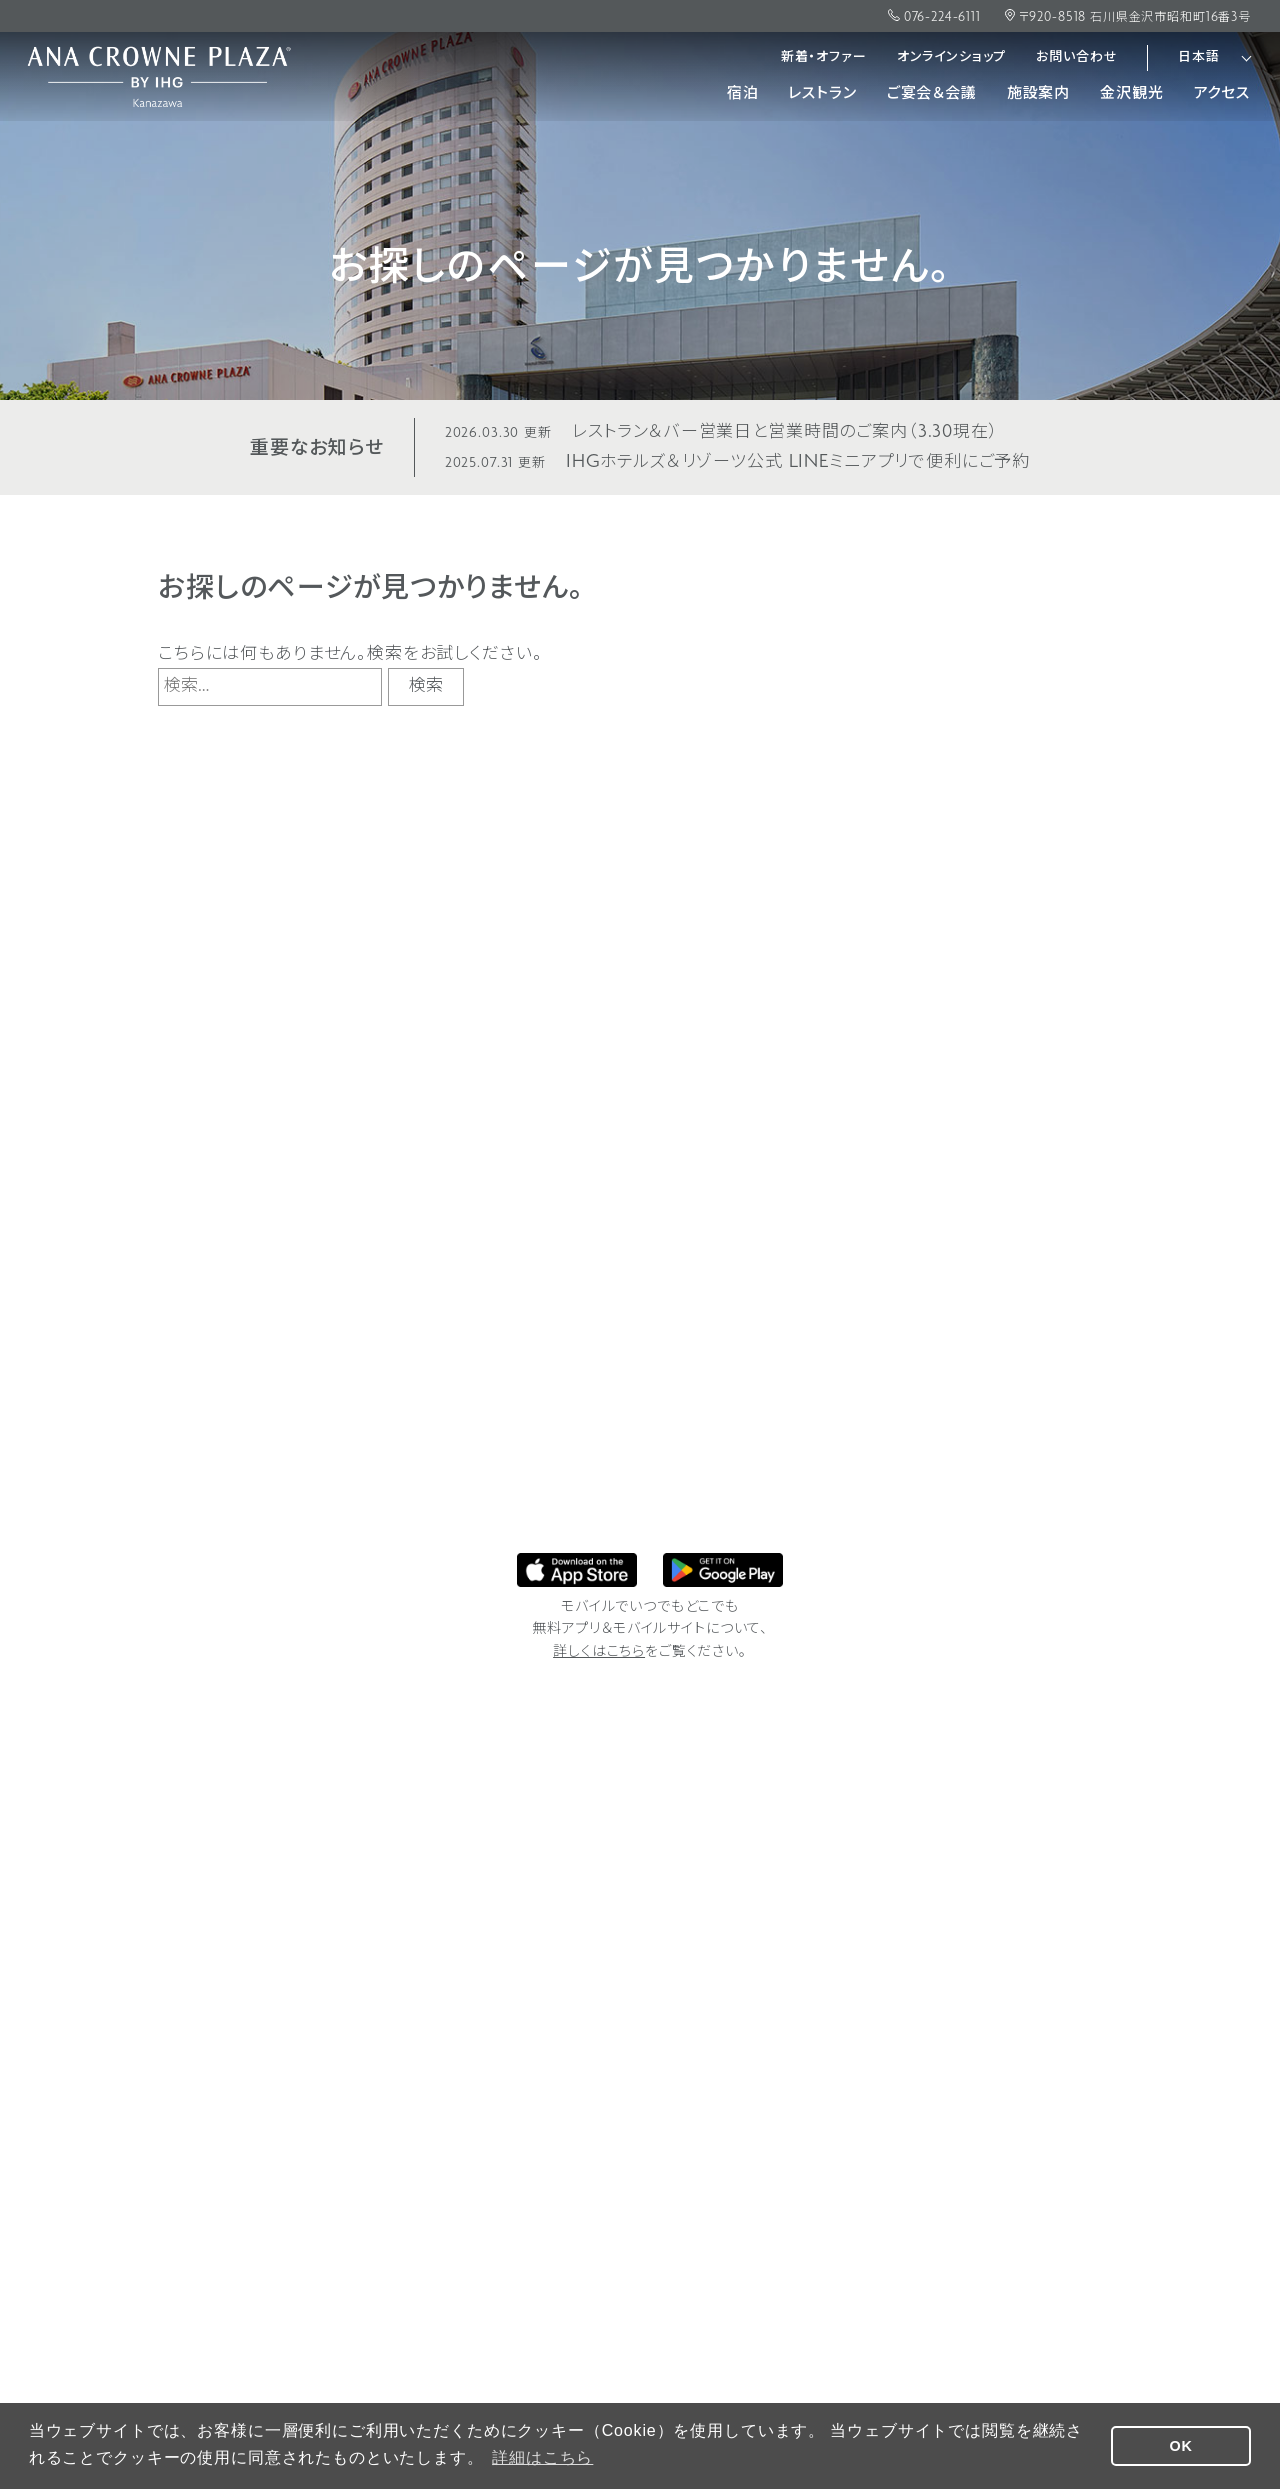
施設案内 (1038, 95)
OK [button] (1181, 2446)
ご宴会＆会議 (932, 95)
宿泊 (743, 95)
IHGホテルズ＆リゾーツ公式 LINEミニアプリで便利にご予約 (737, 462)
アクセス (1222, 95)
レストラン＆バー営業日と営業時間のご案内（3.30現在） (722, 432)
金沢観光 (1131, 95)
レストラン (822, 95)
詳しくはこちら (599, 1652)
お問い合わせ (1076, 57)
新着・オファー (824, 57)
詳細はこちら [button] (542, 2457)
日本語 (1199, 57)
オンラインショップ (952, 57)
